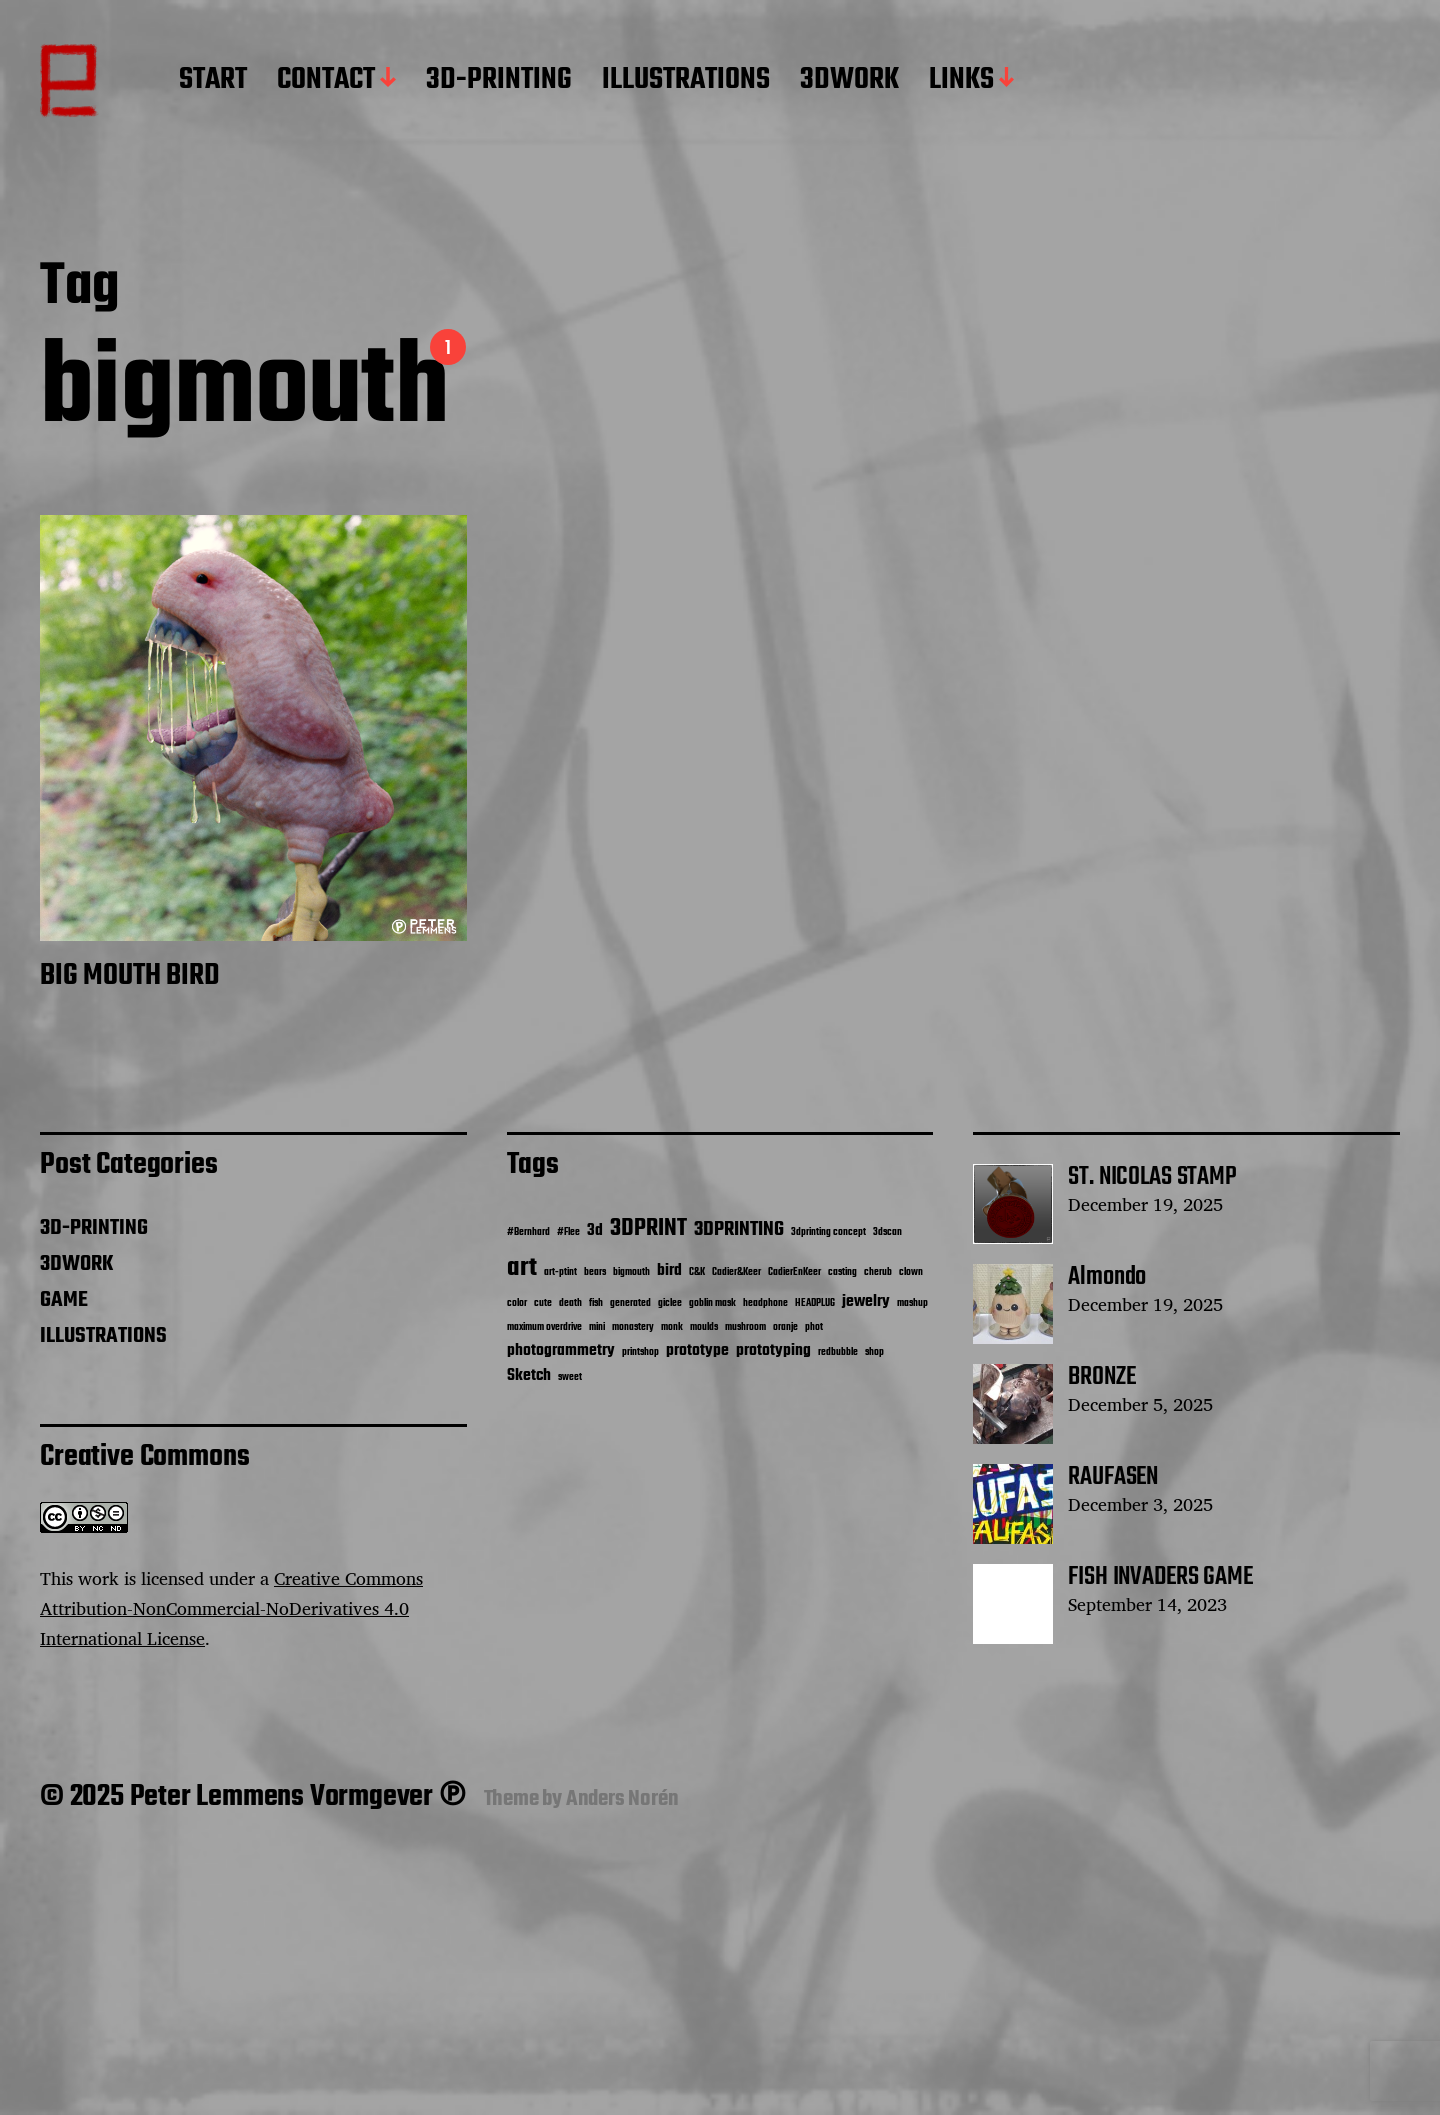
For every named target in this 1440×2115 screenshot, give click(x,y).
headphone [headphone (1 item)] (765, 1303)
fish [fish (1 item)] (596, 1303)
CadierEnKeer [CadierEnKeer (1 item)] (794, 1272)
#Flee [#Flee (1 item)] (568, 1232)
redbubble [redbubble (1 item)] (838, 1352)
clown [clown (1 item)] (911, 1272)
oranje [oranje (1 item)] (785, 1327)
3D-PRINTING (499, 81)
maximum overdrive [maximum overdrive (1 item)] (544, 1327)
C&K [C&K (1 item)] (697, 1272)
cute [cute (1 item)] (543, 1303)
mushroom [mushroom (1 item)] (745, 1327)
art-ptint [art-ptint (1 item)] (560, 1272)
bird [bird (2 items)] (669, 1270)
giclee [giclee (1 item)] (670, 1303)
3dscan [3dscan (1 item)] (887, 1232)
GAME (64, 1300)
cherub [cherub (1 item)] (878, 1272)
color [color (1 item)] (517, 1303)
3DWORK (849, 81)
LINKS (961, 81)
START (213, 81)
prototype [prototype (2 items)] (697, 1350)
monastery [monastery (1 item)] (633, 1327)
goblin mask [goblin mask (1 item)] (712, 1303)
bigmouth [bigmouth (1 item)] (631, 1272)
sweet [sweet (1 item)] (570, 1377)
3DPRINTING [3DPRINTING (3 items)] (739, 1230)
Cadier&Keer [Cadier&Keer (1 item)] (736, 1272)
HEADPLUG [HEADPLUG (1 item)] (815, 1303)
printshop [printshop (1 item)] (640, 1352)
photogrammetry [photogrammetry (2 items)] (561, 1350)
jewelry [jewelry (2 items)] (866, 1301)
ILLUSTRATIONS (686, 81)
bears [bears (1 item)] (595, 1272)
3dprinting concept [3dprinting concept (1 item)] (828, 1232)
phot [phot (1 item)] (814, 1327)
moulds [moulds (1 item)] (704, 1327)
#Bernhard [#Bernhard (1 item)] (528, 1232)
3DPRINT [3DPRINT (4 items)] (648, 1228)
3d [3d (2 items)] (595, 1230)
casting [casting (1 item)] (842, 1272)
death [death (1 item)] (570, 1303)
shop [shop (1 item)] (874, 1352)
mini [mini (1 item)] (597, 1327)
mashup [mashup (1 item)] (912, 1303)
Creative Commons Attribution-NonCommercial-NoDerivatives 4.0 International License (231, 1608)
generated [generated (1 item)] (630, 1303)
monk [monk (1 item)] (672, 1327)
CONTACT (326, 81)
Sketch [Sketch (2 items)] (529, 1375)
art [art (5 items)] (522, 1268)
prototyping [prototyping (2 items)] (773, 1350)
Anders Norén (622, 1799)
